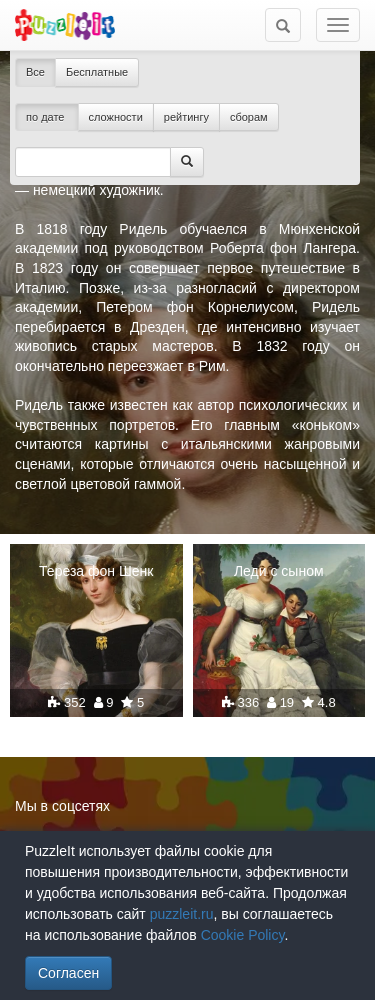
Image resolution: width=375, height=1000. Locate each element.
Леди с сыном (279, 571)
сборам (249, 117)
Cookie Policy (243, 935)
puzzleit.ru (182, 914)
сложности (116, 117)
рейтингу (186, 117)
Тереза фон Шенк (96, 571)
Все (35, 72)
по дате (47, 117)
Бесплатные (97, 72)
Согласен (68, 973)
